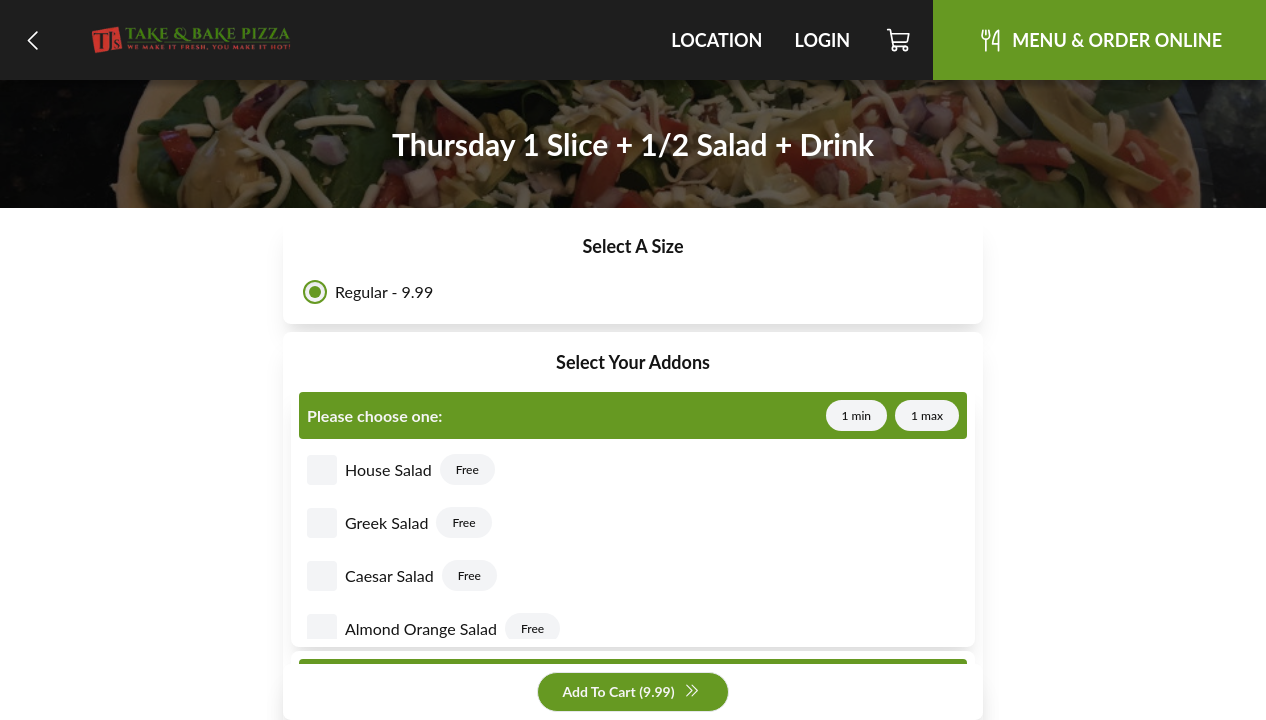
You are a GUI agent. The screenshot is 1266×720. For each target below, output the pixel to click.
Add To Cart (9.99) (630, 692)
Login (822, 40)
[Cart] (899, 40)
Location (716, 40)
